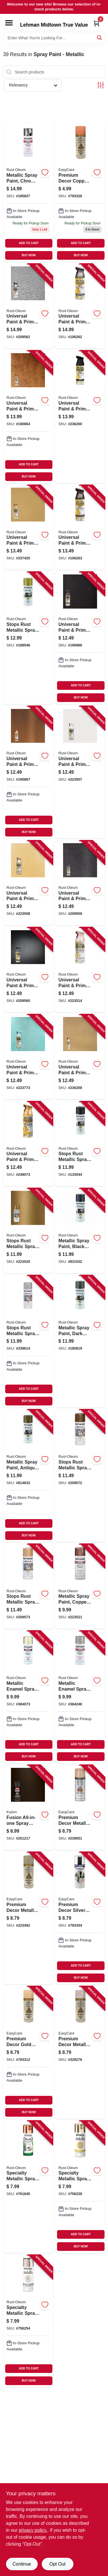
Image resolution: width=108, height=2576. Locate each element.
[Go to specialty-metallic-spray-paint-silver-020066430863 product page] (28, 2321)
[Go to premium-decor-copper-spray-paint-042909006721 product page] (80, 192)
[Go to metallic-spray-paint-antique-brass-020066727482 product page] (28, 1475)
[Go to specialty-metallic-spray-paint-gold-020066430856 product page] (80, 2187)
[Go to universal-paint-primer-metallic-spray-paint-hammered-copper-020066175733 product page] (28, 417)
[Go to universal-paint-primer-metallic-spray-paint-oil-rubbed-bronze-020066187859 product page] (80, 638)
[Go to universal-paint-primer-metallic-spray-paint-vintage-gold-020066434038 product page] (28, 1143)
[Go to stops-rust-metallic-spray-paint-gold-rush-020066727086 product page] (28, 638)
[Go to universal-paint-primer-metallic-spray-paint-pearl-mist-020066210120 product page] (80, 772)
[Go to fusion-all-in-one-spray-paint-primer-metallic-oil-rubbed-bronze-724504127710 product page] (28, 1807)
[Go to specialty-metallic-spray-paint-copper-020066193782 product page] (28, 2187)
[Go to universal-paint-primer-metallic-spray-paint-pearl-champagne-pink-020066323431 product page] (80, 969)
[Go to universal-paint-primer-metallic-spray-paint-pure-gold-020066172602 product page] (28, 527)
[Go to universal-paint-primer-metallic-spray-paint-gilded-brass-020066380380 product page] (80, 1056)
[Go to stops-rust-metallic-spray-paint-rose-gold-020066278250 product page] (28, 1586)
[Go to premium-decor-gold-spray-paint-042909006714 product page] (28, 2052)
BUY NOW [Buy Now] (29, 255)
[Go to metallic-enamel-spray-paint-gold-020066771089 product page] (28, 1697)
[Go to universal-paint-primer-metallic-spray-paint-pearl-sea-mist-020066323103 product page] (28, 1056)
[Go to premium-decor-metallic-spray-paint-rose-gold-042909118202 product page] (80, 1807)
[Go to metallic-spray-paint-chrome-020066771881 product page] (28, 192)
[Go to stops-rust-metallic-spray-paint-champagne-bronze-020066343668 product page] (28, 1230)
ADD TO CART (29, 243)
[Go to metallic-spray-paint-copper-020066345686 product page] (80, 1586)
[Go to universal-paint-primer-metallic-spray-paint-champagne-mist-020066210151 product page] (28, 883)
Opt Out (57, 2564)
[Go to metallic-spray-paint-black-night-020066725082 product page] (80, 1230)
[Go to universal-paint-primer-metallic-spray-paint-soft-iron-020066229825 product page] (28, 969)
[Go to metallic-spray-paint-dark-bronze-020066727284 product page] (80, 1341)
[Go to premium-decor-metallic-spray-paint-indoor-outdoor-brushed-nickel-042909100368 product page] (28, 1918)
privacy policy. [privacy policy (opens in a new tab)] (33, 2530)
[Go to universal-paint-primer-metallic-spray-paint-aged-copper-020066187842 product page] (28, 772)
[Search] (100, 37)
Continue (21, 2564)
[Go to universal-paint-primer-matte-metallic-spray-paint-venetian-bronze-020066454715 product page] (80, 527)
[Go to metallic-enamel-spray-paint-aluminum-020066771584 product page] (80, 1697)
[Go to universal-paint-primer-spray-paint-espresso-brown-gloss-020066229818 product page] (80, 883)
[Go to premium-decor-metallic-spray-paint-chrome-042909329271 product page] (80, 2052)
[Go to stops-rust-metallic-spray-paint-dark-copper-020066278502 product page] (80, 1475)
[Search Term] (54, 38)
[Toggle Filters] (100, 85)
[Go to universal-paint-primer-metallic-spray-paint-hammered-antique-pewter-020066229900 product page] (28, 306)
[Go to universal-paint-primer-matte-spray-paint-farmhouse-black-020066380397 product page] (80, 417)
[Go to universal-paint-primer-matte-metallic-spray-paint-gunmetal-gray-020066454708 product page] (80, 306)
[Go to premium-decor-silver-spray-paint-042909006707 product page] (80, 1918)
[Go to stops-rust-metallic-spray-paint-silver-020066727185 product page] (28, 1341)
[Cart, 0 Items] (96, 23)
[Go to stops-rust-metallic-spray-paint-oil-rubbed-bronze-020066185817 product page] (80, 1143)
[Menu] (9, 23)
